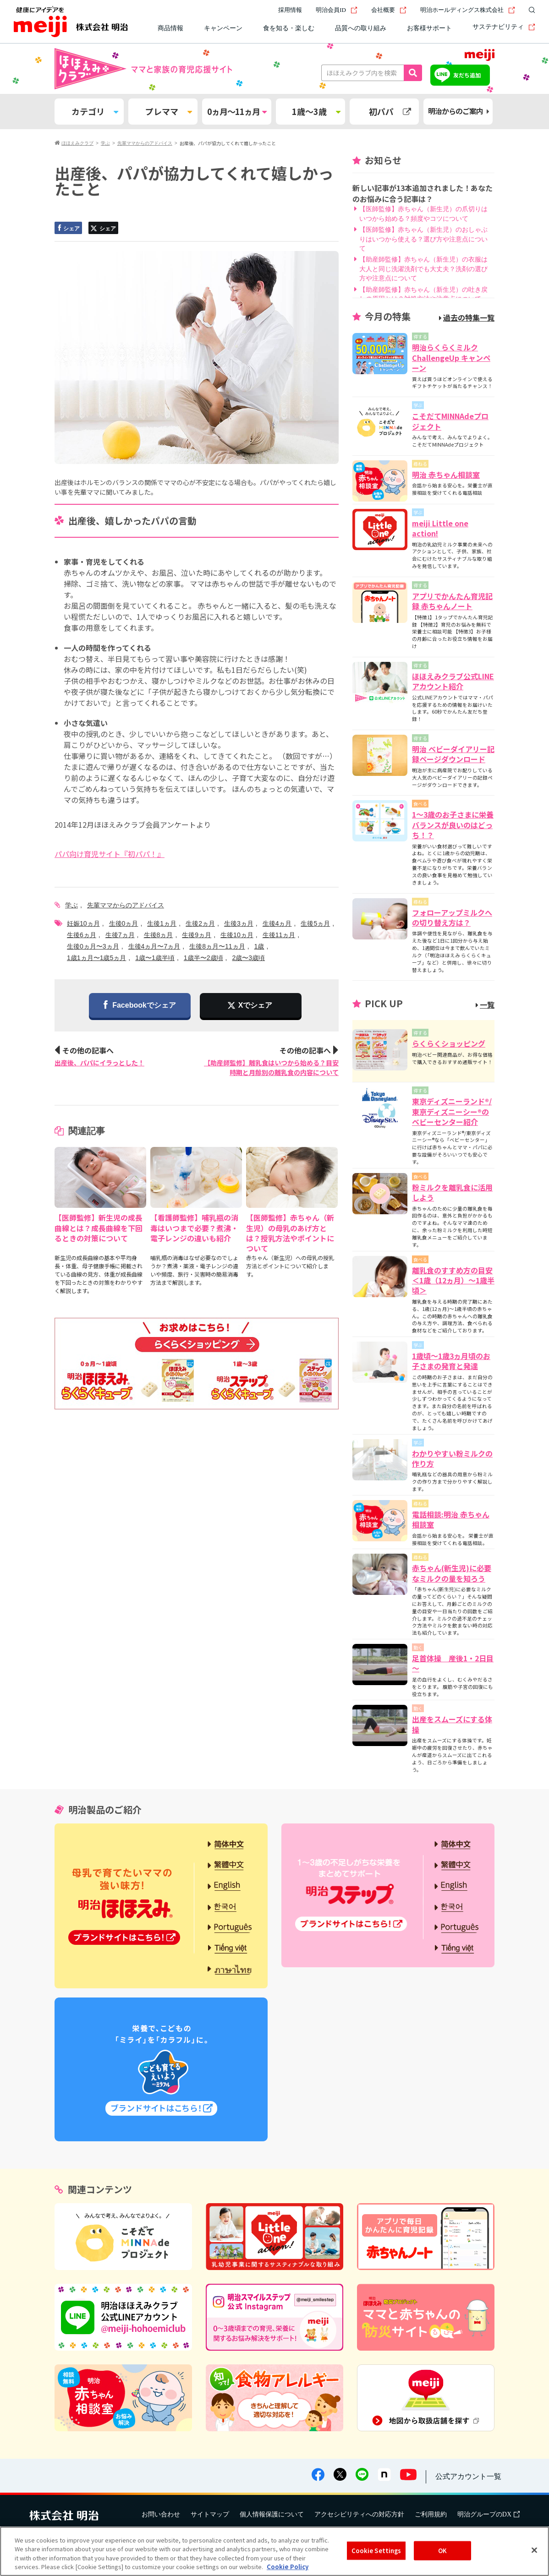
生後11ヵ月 (279, 935)
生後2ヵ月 (200, 923)
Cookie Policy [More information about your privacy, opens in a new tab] (287, 2566)
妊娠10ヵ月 (83, 923)
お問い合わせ (161, 2514)
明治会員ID (336, 9)
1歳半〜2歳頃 (203, 958)
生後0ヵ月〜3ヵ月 (93, 946)
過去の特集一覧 (466, 317)
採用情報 (290, 9)
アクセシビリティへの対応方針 (359, 2514)
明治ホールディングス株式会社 (467, 9)
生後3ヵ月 (238, 923)
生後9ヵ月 (196, 935)
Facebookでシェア (140, 1005)
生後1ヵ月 (161, 923)
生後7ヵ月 (120, 935)
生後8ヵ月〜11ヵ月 (217, 946)
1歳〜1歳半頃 (155, 958)
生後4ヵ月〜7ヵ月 (154, 946)
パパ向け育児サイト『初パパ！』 (110, 853)
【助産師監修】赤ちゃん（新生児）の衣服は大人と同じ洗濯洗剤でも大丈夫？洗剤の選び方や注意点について (423, 268)
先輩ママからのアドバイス (125, 905)
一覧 (485, 1004)
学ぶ (71, 905)
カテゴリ (94, 111)
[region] (274, 2551)
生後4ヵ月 (277, 923)
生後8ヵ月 (158, 935)
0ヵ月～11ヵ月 (236, 111)
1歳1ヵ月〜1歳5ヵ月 (96, 958)
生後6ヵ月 (81, 935)
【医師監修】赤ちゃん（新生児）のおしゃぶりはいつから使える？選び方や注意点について (423, 238)
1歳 (259, 946)
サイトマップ (210, 2514)
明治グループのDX (488, 2514)
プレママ (168, 111)
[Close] (534, 2550)
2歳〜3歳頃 (248, 958)
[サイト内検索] (529, 10)
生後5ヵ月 (315, 923)
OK (442, 2550)
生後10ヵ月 (236, 935)
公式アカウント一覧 (468, 2476)
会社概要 (388, 9)
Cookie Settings (376, 2550)
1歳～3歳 (316, 111)
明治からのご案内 (458, 111)
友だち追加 (467, 75)
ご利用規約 (431, 2514)
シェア (68, 228)
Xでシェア (255, 1005)
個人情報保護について (272, 2514)
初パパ (390, 111)
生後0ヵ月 (123, 923)
